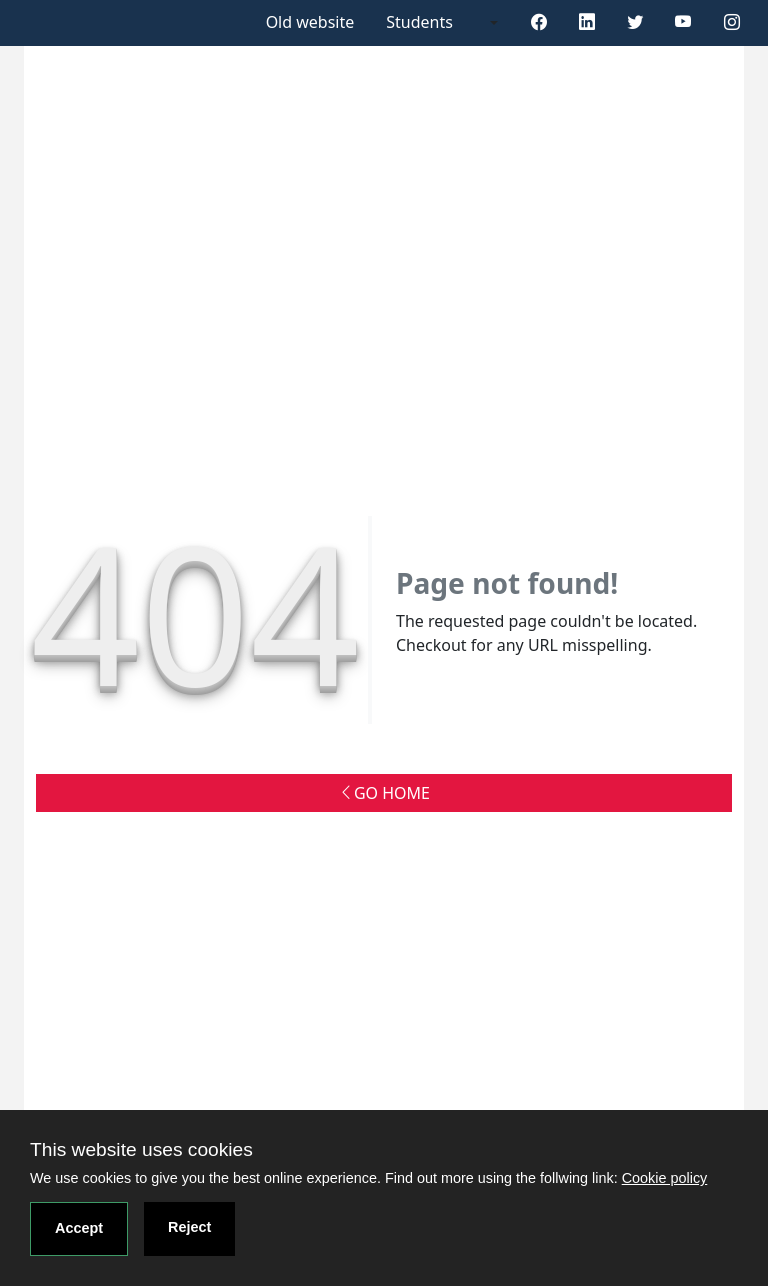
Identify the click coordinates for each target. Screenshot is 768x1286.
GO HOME (384, 793)
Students (419, 22)
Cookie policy (665, 1178)
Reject (189, 1227)
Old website (310, 22)
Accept (79, 1228)
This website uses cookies (141, 1149)
